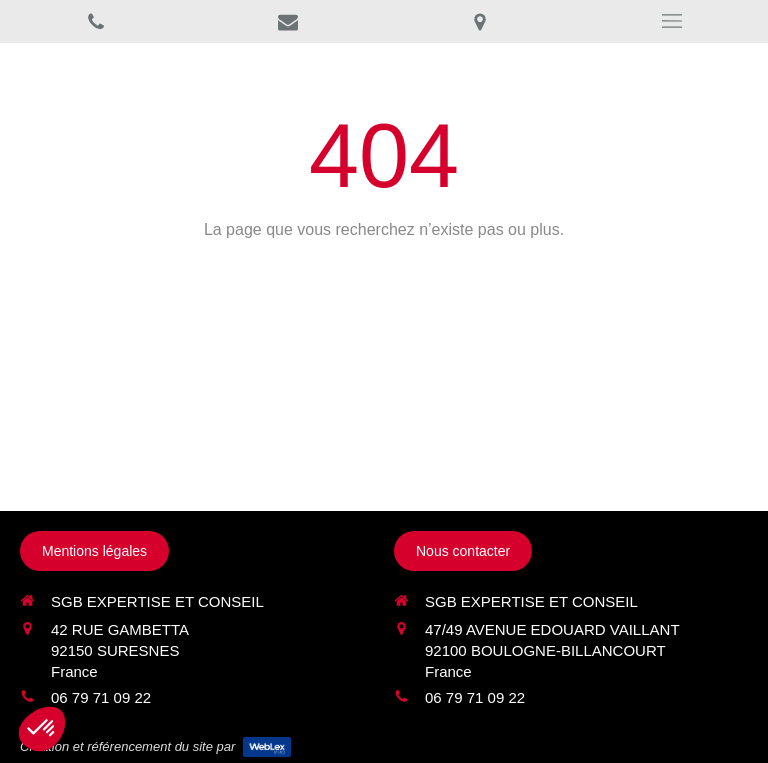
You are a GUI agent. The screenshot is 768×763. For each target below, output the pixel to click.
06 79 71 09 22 (101, 697)
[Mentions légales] (94, 551)
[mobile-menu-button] (672, 21)
